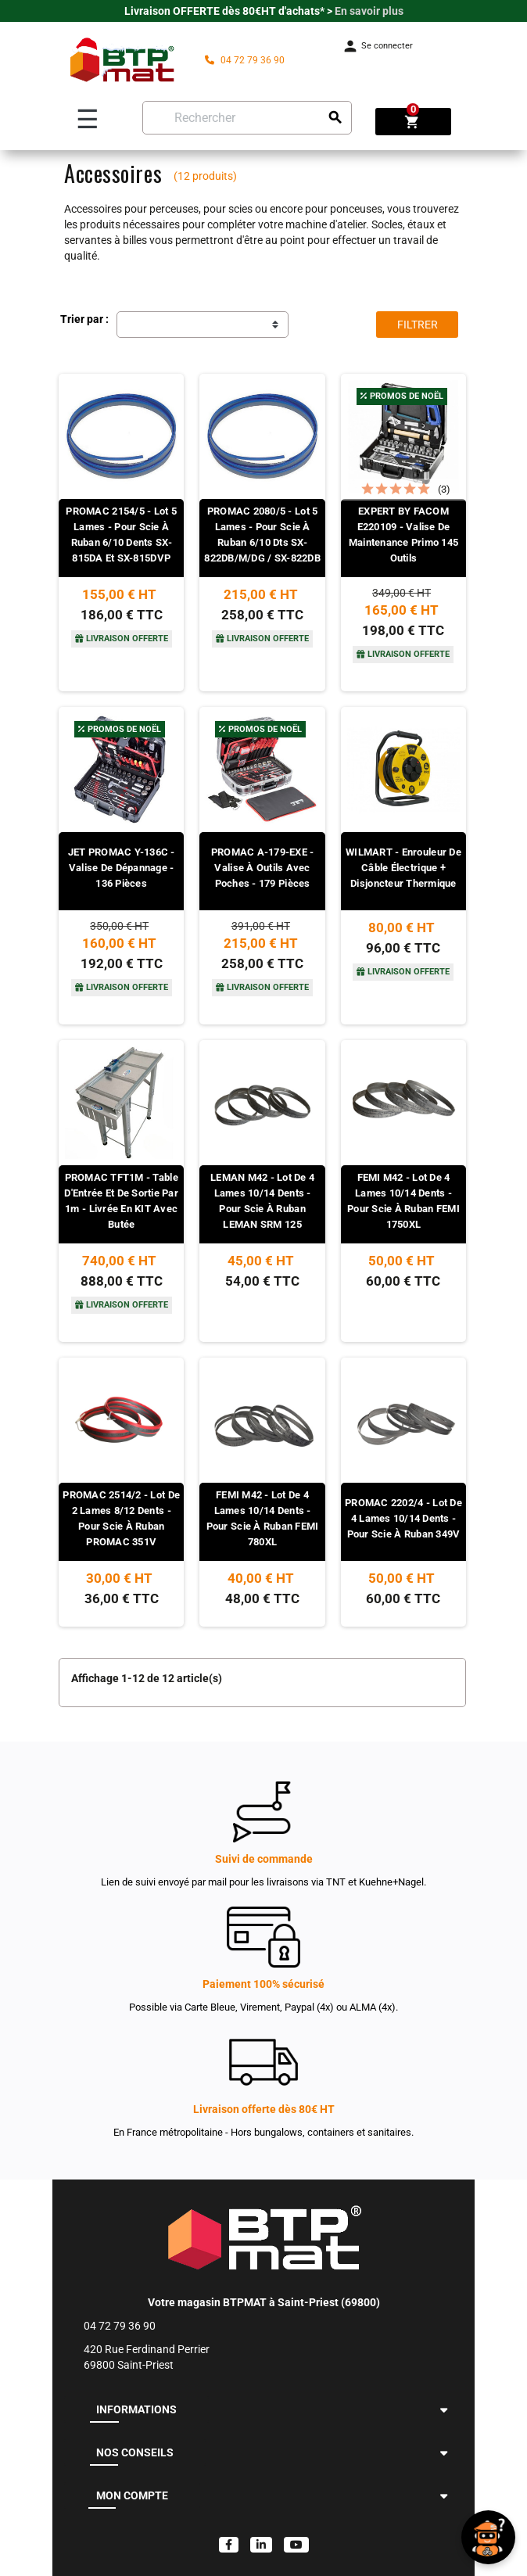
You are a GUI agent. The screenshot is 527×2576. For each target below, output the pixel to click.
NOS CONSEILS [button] (135, 2452)
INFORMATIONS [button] (136, 2409)
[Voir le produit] (121, 587)
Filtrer (417, 324)
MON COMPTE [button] (132, 2495)
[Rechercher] (247, 118)
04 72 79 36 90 (245, 60)
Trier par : (84, 319)
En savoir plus (369, 11)
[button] (443, 2410)
